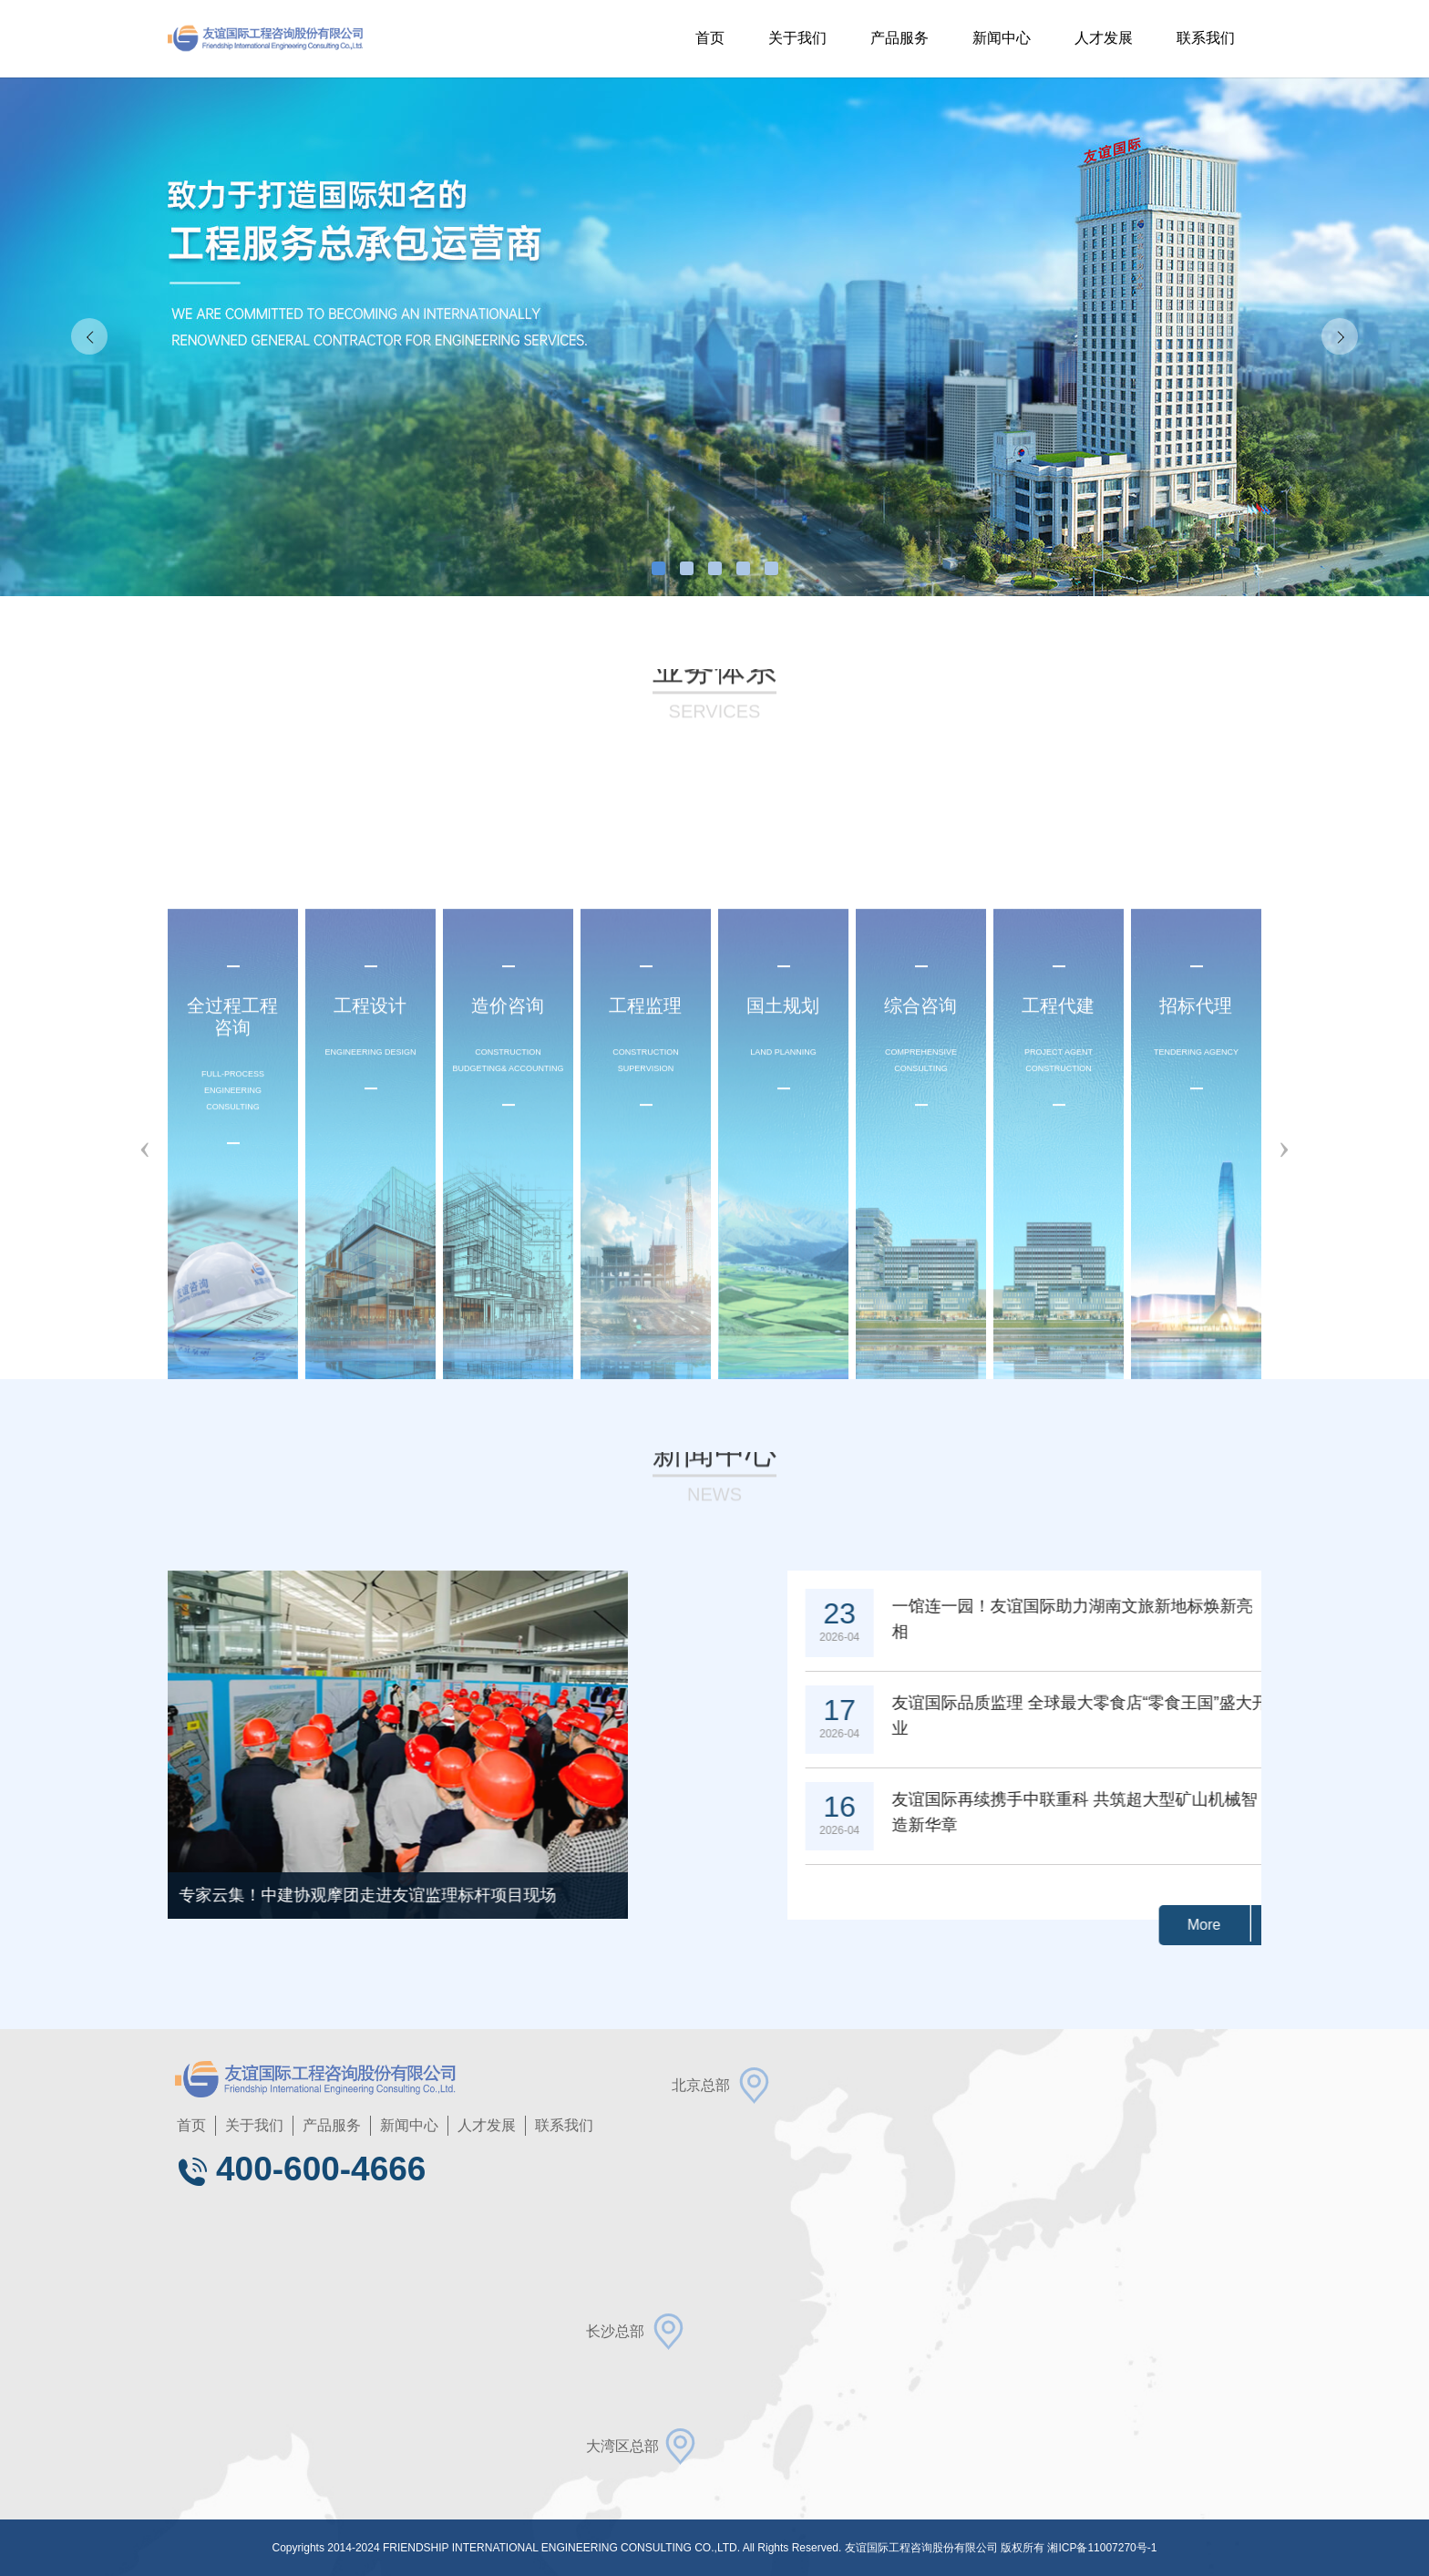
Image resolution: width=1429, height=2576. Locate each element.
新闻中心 (1001, 38)
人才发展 (1103, 38)
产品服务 (899, 38)
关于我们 (797, 38)
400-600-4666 (300, 2169)
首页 (710, 38)
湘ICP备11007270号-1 (1102, 2547)
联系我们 (1206, 38)
